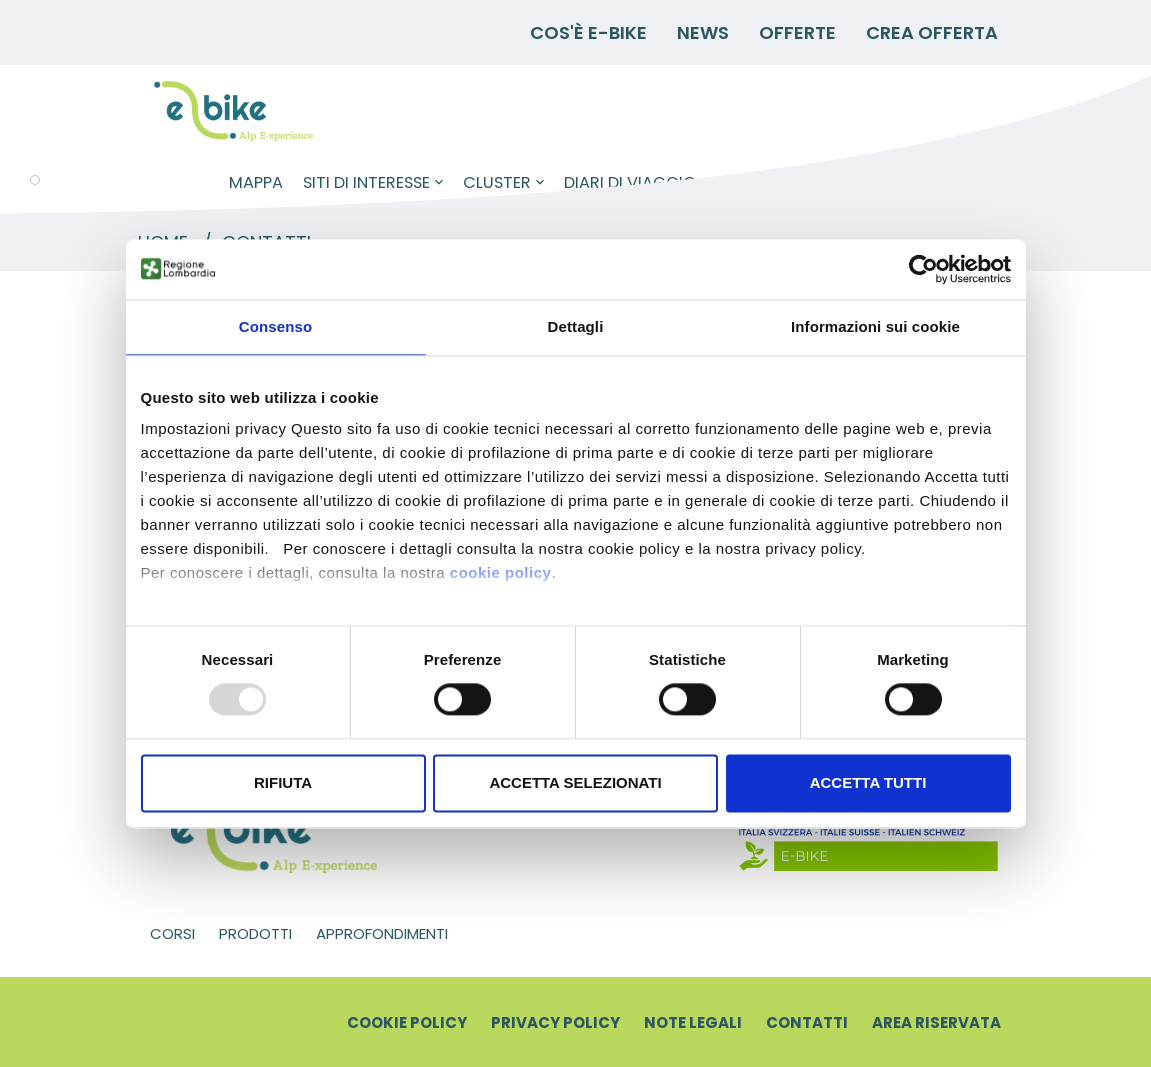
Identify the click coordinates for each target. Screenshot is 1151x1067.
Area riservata (936, 1022)
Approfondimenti (382, 933)
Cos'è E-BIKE (588, 32)
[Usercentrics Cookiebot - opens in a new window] (923, 269)
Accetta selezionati (575, 782)
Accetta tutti (868, 782)
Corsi (172, 933)
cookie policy (501, 572)
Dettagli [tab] (576, 326)
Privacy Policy (555, 1022)
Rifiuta (283, 782)
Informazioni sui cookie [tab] (875, 326)
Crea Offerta (932, 32)
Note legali (693, 1022)
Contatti (807, 1022)
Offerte (797, 32)
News (703, 32)
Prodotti (255, 933)
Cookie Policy (407, 1022)
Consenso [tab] (275, 326)
